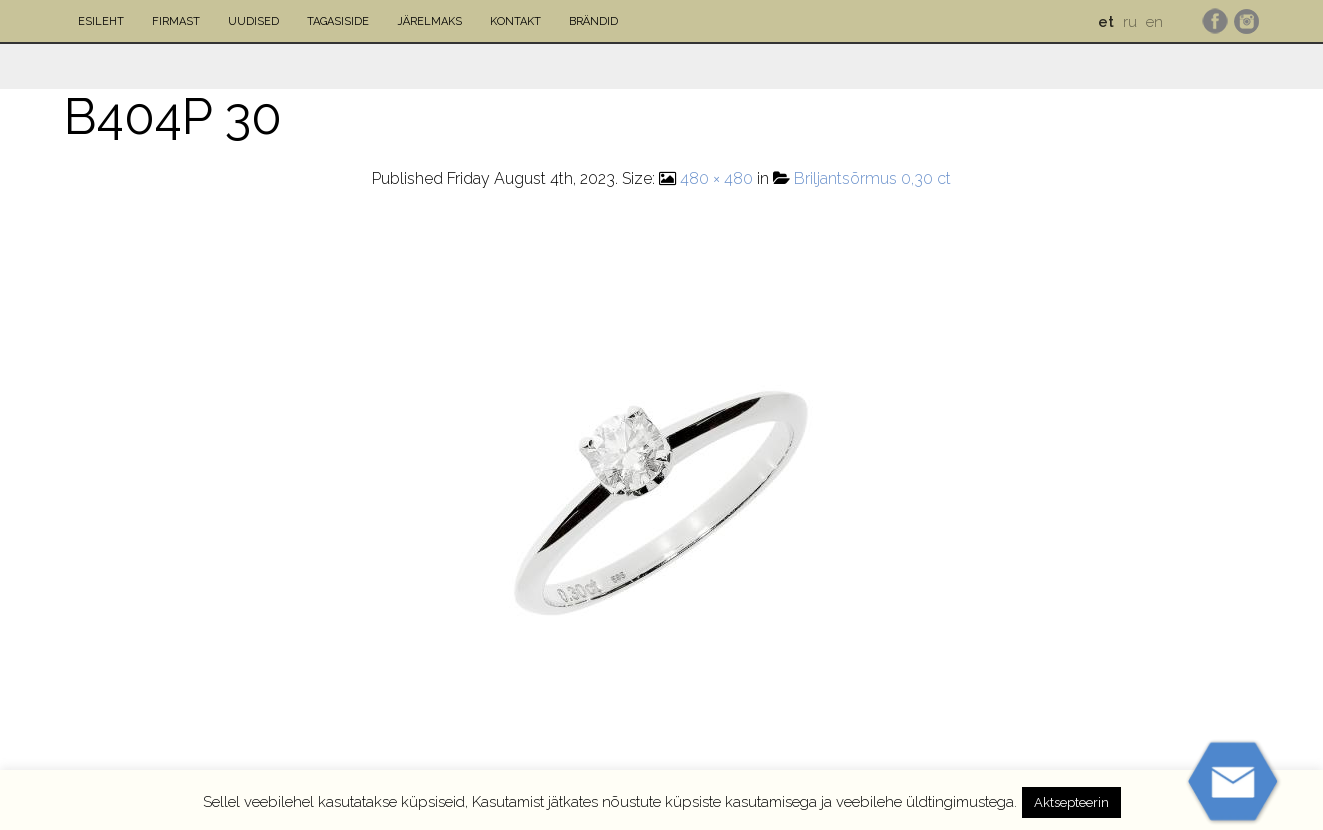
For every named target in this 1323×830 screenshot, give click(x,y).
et (1106, 22)
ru (1130, 22)
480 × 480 (716, 178)
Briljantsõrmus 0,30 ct (872, 178)
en (1154, 22)
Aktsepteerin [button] (1071, 802)
